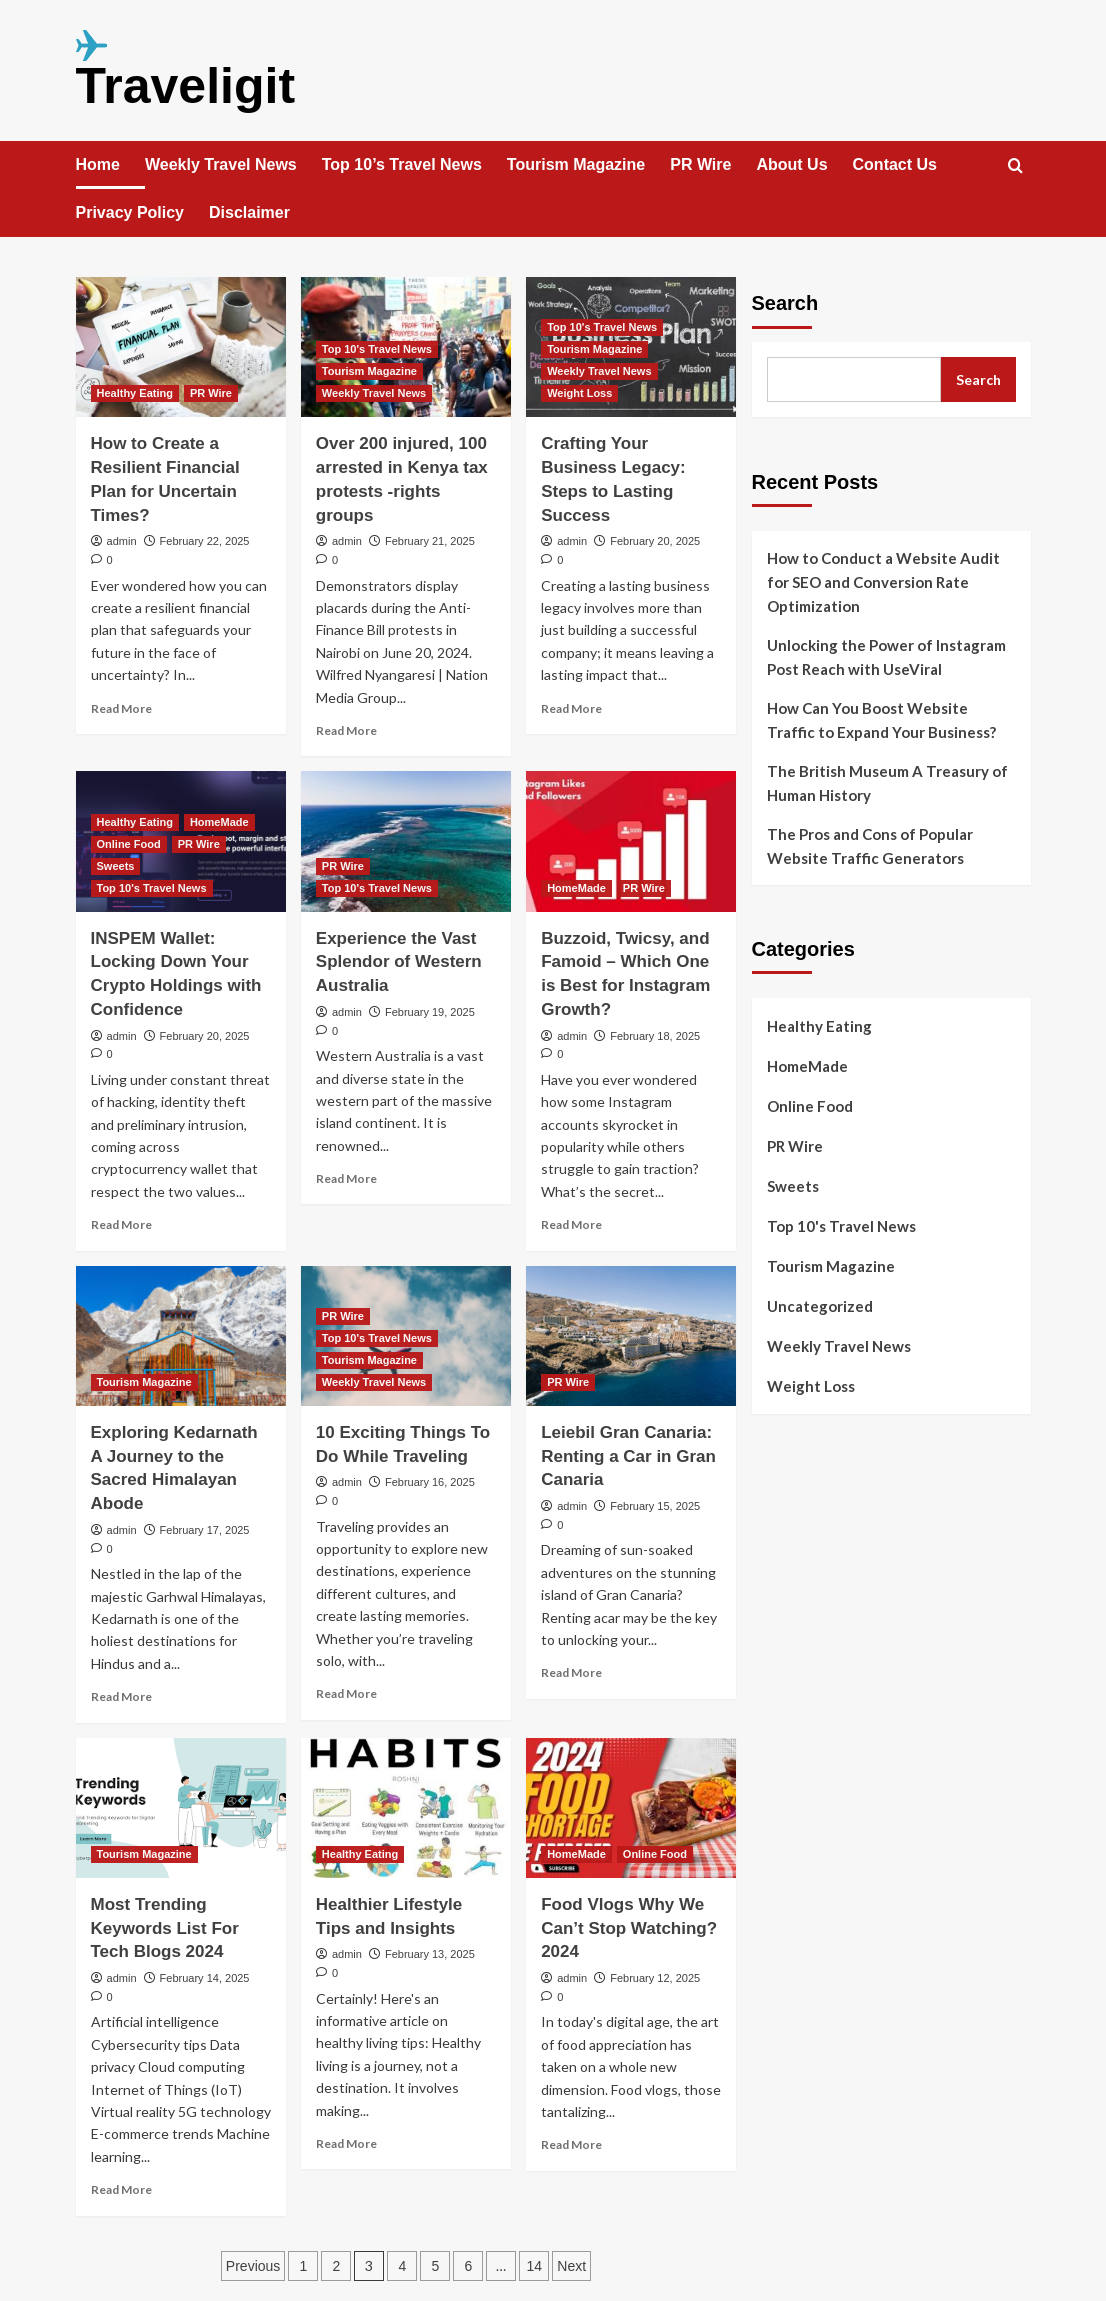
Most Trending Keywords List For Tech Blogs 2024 (165, 1928)
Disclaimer (249, 212)
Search (785, 303)
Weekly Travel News (221, 164)
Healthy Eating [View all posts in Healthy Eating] (135, 393)
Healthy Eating (819, 1026)
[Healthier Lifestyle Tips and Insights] (406, 1808)
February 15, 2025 (655, 1506)
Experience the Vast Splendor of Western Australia (399, 962)
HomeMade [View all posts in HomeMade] (219, 822)
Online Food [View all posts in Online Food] (129, 844)
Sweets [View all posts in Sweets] (116, 866)
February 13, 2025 (430, 1954)
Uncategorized (820, 1306)
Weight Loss (811, 1386)
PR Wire (700, 164)
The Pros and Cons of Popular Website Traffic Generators (870, 846)
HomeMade (807, 1066)
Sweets (793, 1186)
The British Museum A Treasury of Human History (887, 783)
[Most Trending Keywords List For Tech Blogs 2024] (181, 1808)
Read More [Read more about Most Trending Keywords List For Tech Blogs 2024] (121, 2189)
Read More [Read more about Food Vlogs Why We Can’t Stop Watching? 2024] (571, 2144)
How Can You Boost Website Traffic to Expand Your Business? (881, 720)
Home (98, 164)
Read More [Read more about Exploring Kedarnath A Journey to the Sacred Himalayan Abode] (121, 1696)
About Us (791, 164)
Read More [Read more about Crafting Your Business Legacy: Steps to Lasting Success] (571, 708)
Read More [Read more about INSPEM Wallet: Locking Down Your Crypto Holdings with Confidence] (121, 1224)
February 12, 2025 (655, 1978)
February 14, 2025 (205, 1978)
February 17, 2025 (205, 1530)
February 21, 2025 (430, 541)
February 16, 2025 (430, 1482)
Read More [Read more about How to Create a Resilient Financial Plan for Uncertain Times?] (121, 708)
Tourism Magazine (576, 164)
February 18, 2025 (655, 1036)
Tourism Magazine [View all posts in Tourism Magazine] (369, 371)
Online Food (810, 1106)
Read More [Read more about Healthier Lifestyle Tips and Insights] (346, 2143)
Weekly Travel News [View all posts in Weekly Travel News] (374, 393)
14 (535, 2266)
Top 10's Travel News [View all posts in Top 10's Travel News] (377, 349)
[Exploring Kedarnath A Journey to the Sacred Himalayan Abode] (181, 1336)
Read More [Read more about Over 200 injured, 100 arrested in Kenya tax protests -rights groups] (346, 730)
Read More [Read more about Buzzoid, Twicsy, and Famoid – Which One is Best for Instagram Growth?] (571, 1224)
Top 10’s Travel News (402, 164)
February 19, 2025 (430, 1012)
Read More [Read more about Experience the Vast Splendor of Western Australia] (346, 1178)
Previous (253, 2266)
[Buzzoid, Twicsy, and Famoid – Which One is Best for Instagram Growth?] (631, 841)
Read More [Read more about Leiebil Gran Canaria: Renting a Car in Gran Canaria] (571, 1672)
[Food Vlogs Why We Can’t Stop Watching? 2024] (631, 1808)
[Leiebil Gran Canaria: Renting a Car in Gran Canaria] (631, 1336)
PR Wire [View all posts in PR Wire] (211, 393)
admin (122, 541)
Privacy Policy (130, 212)
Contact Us (895, 164)
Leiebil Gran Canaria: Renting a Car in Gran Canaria (628, 1456)
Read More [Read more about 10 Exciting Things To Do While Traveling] (346, 1693)
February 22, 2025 (205, 541)
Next (571, 2266)
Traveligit (186, 86)
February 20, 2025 (655, 541)
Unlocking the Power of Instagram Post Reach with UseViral (886, 657)
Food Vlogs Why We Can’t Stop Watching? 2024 (629, 1928)
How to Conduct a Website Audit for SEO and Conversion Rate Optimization (883, 582)
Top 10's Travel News (841, 1226)
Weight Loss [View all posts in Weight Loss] (579, 393)
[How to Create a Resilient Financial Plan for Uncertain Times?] (181, 347)
